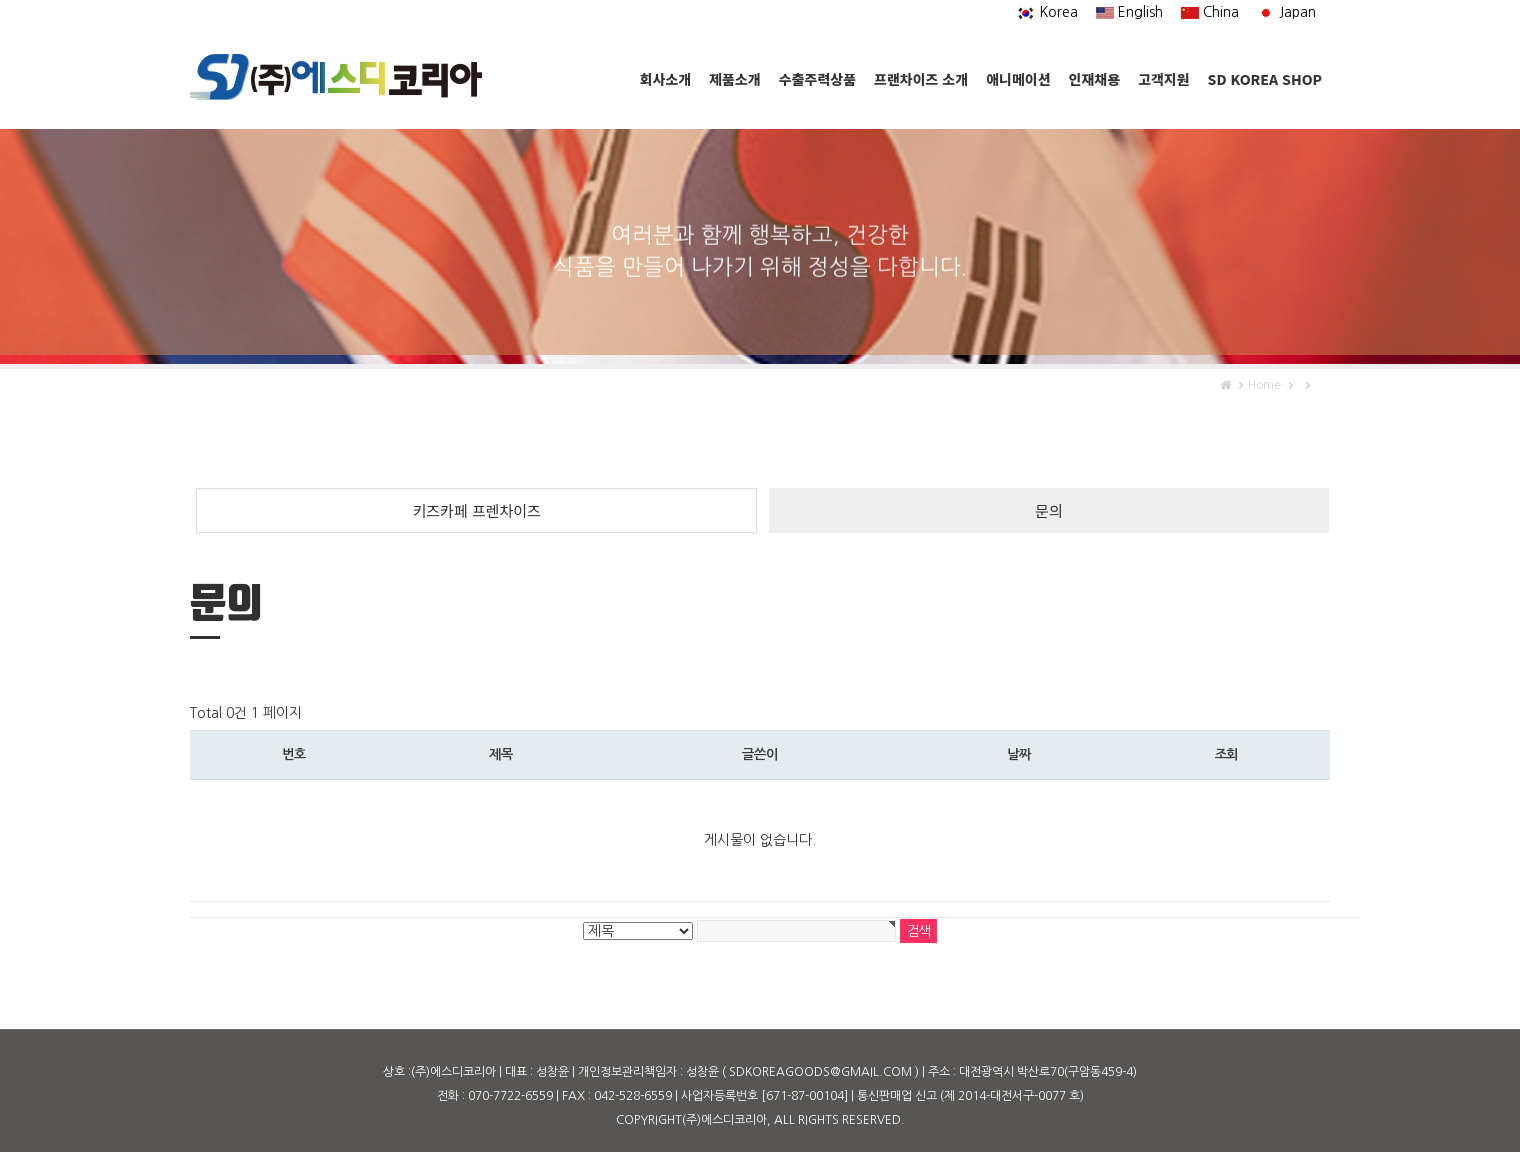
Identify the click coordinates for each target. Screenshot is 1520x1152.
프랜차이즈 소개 (921, 79)
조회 (1226, 754)
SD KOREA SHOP (1265, 79)
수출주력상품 (817, 79)
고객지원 (1164, 79)
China (1210, 12)
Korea (1047, 12)
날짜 (1018, 754)
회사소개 (666, 79)
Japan (1286, 12)
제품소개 (735, 79)
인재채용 (1095, 79)
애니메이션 (1018, 79)
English (1129, 12)
